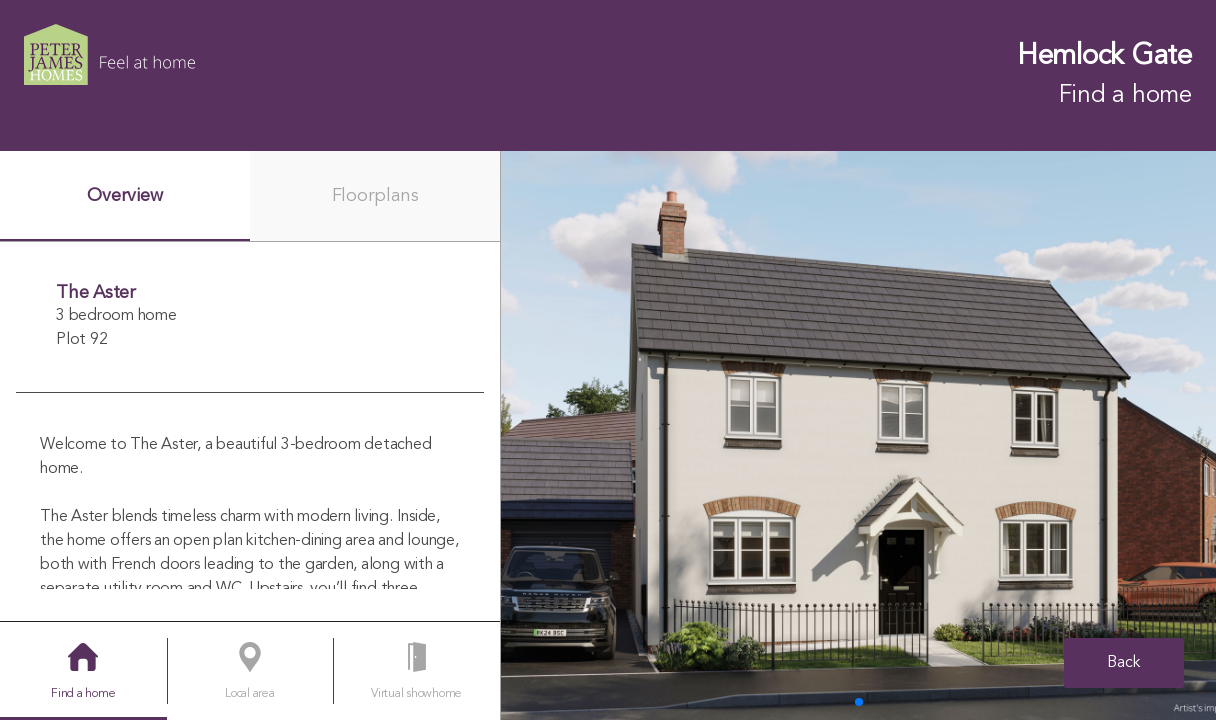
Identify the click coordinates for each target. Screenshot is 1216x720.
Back (1124, 663)
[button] (859, 702)
